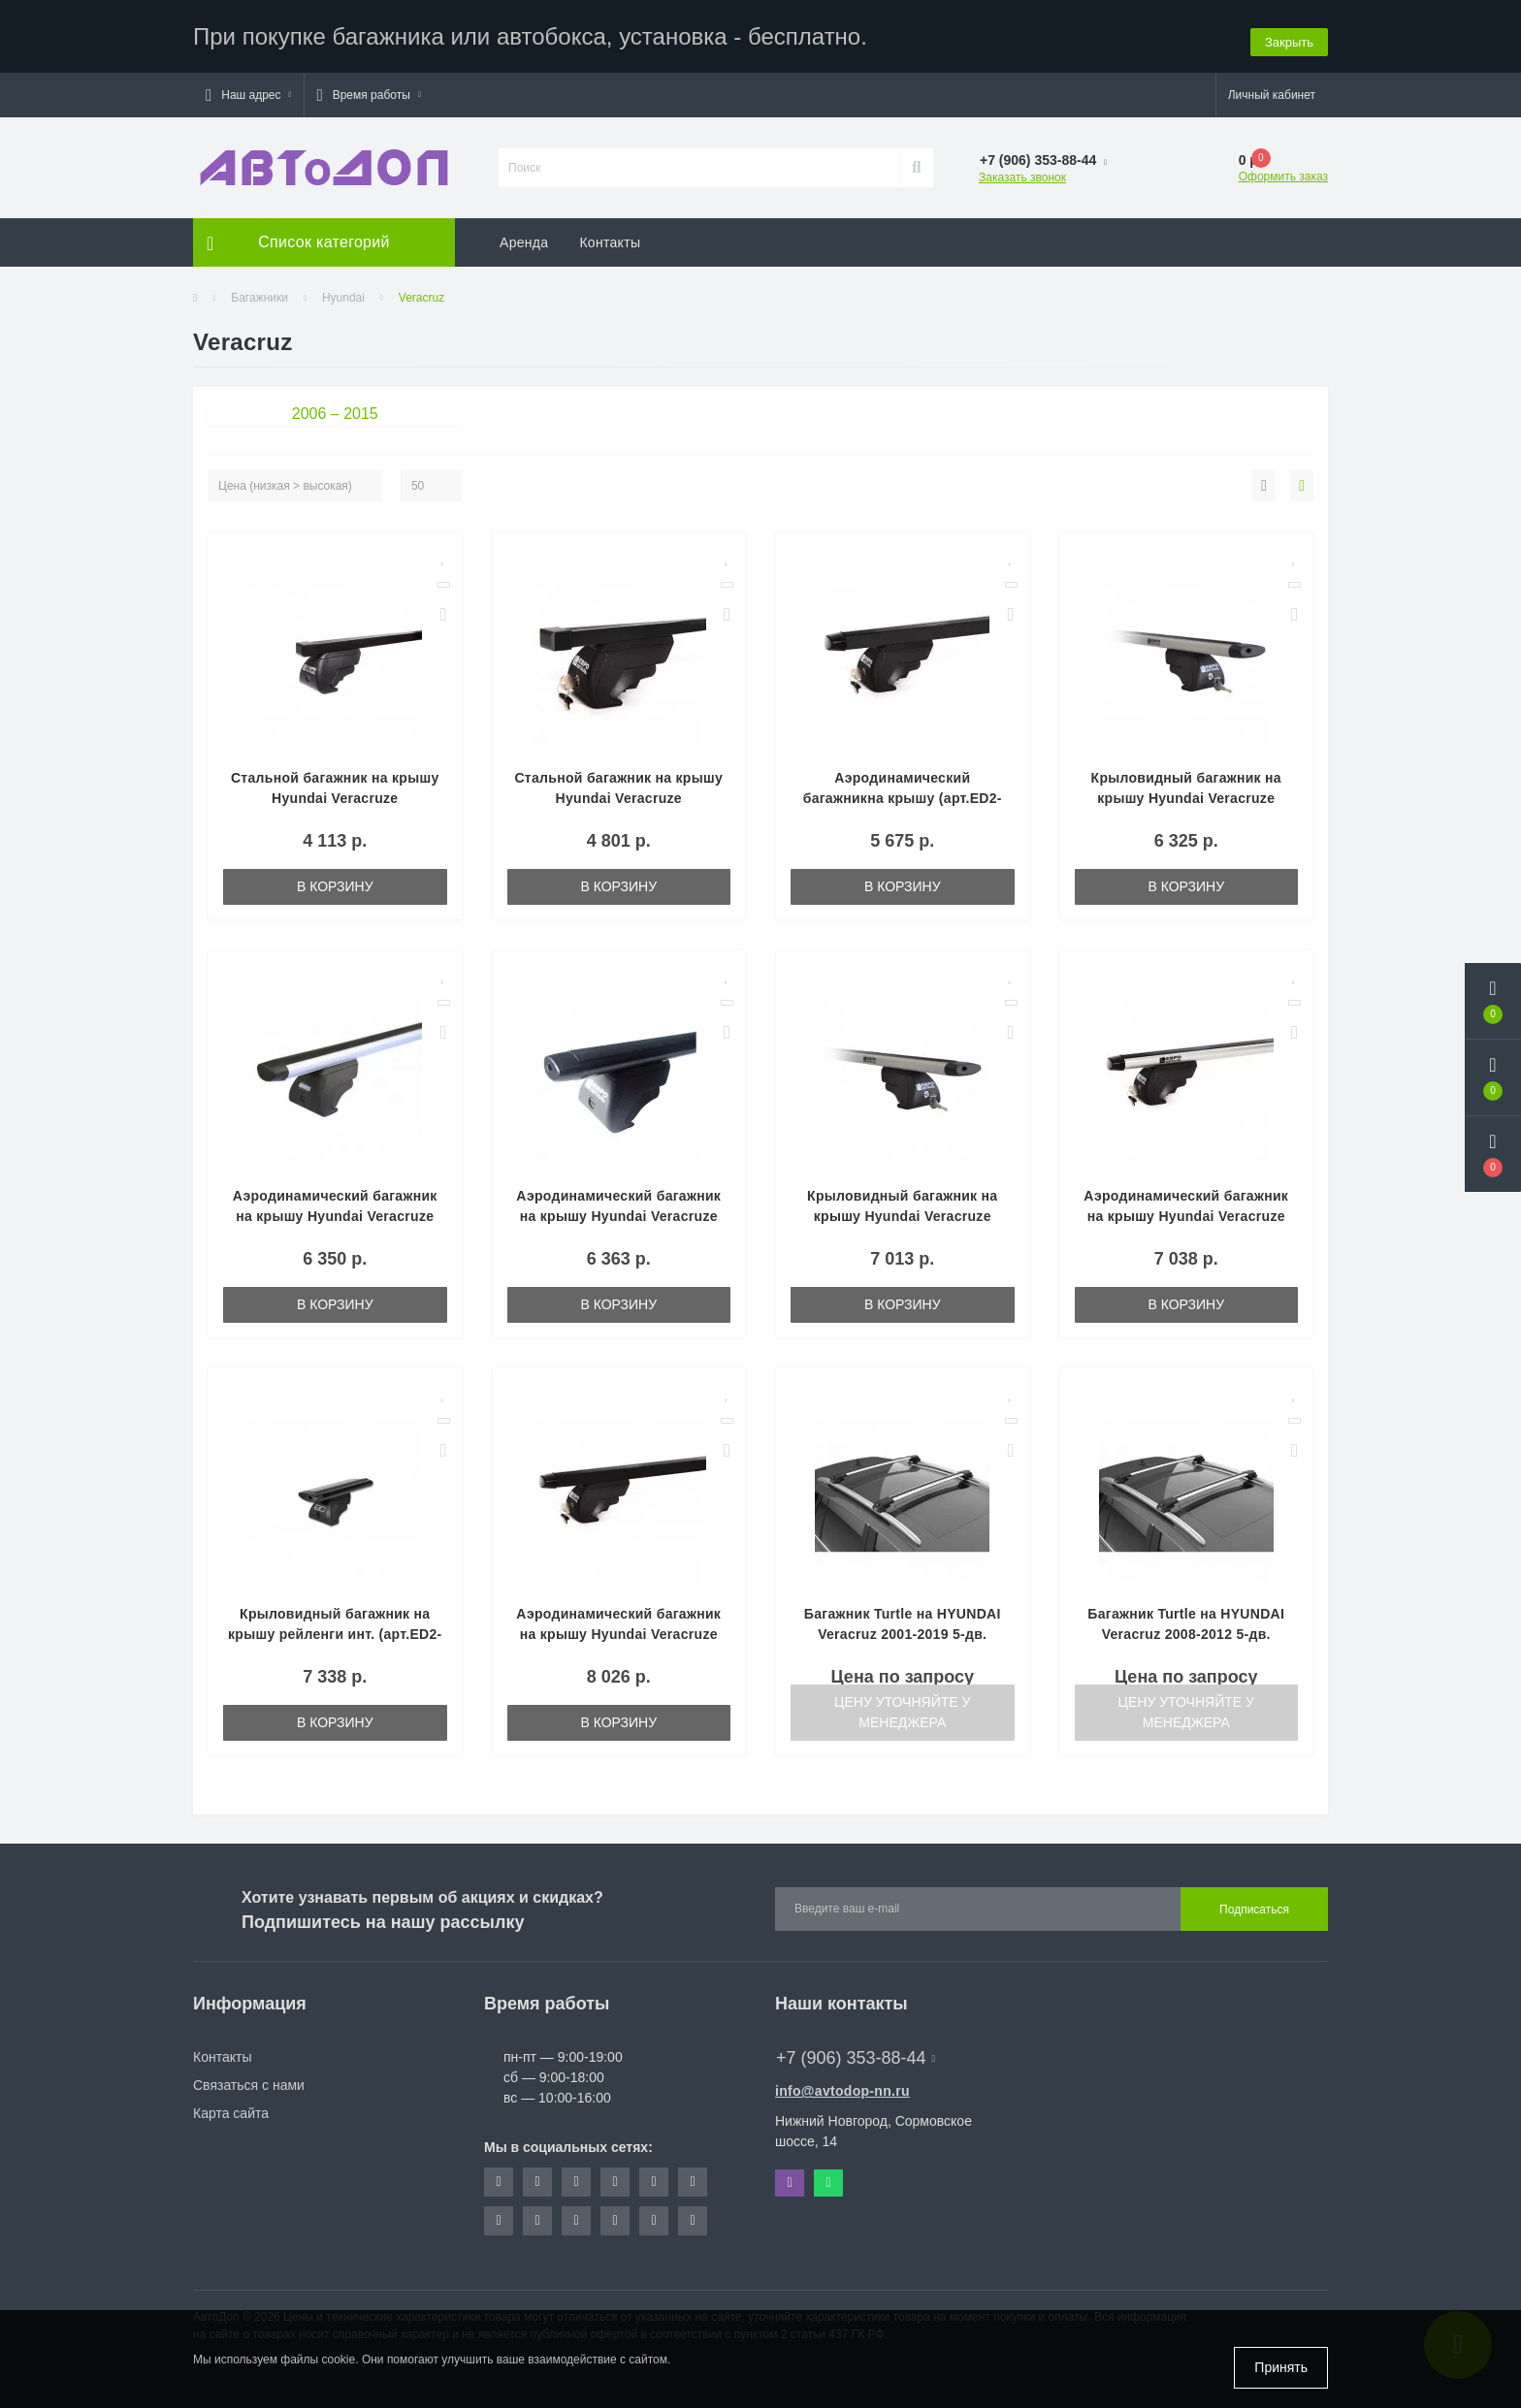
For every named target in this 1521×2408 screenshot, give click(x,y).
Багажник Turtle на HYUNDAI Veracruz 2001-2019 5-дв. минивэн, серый (902, 1629)
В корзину (335, 881)
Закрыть (1289, 33)
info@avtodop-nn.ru (842, 2086)
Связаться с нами (249, 2080)
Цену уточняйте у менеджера (902, 1707)
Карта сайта (231, 2108)
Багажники (259, 293)
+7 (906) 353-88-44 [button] (855, 2053)
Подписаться (1254, 1904)
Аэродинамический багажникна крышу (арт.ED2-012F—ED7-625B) (902, 793)
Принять (1281, 2367)
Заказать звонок (1022, 172)
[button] (248, 90)
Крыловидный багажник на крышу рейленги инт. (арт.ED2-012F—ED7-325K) (334, 1629)
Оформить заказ (1283, 171)
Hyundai (343, 293)
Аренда (524, 237)
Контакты (609, 237)
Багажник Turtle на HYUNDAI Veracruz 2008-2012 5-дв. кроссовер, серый (1185, 1629)
